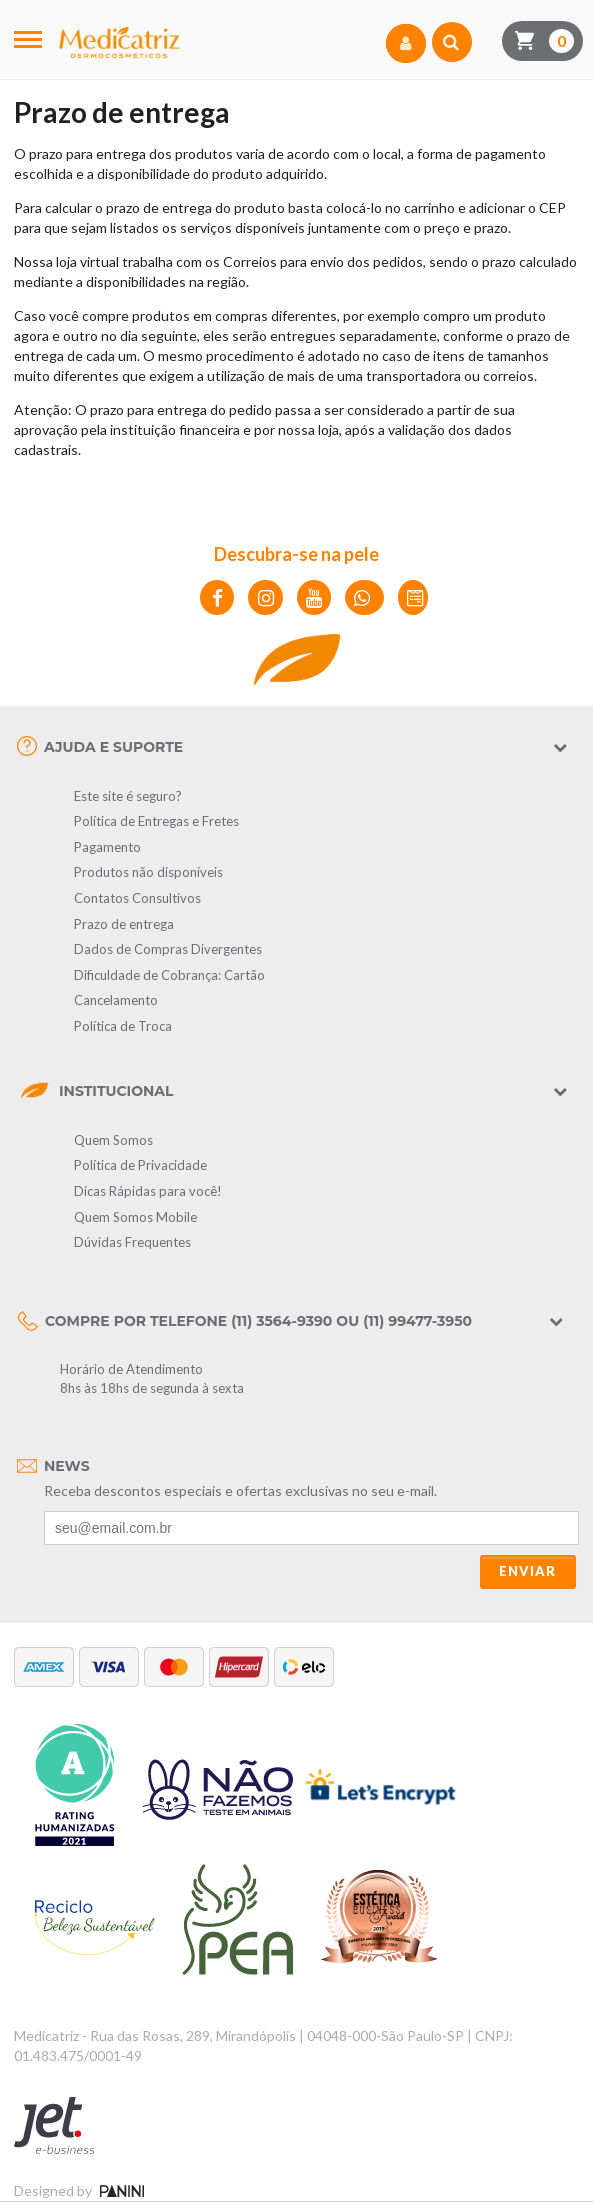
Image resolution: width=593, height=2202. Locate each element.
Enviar (527, 1571)
